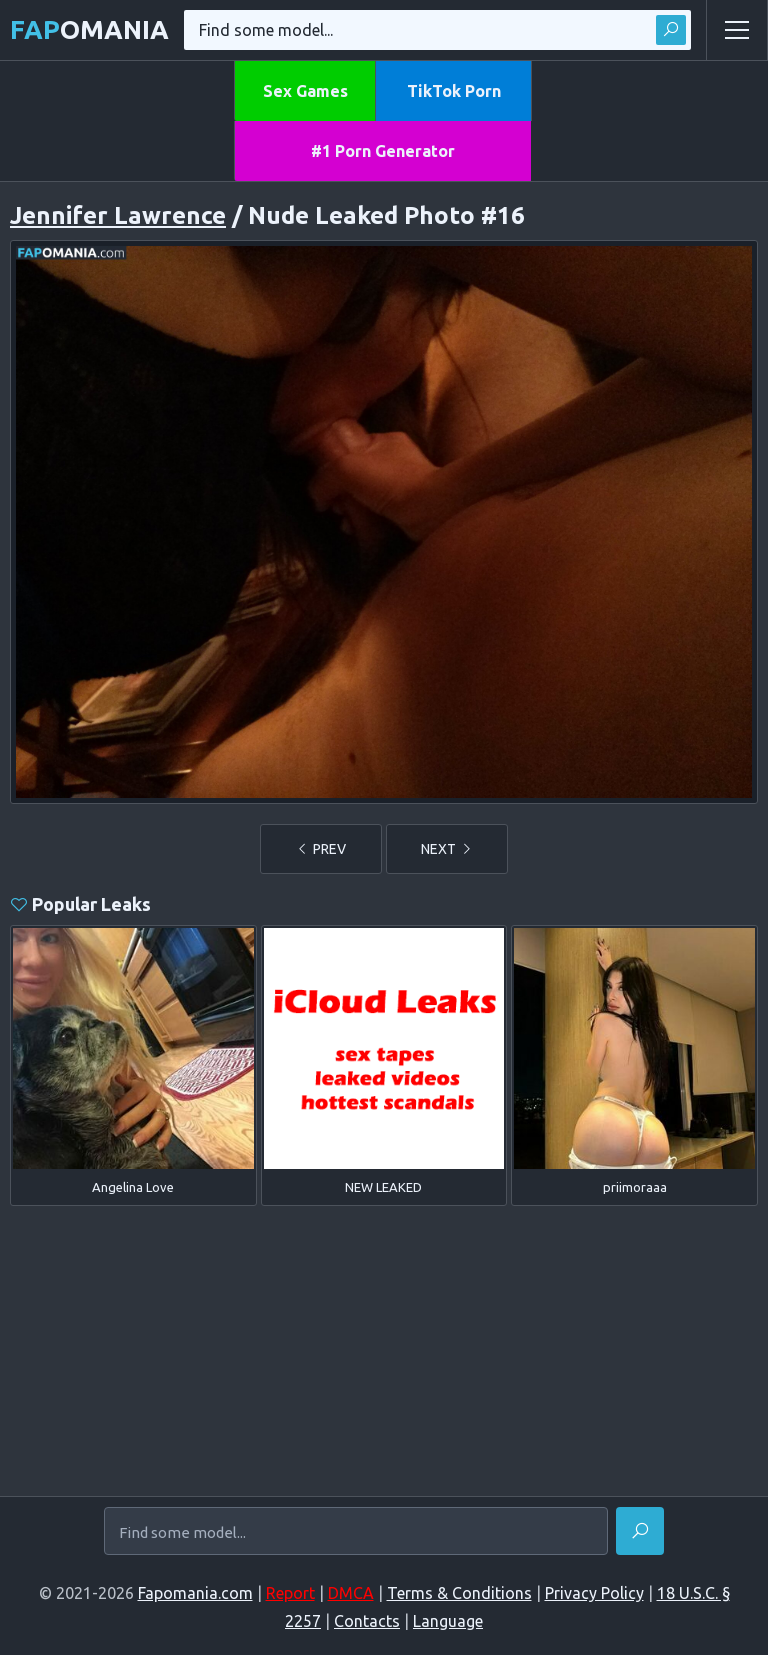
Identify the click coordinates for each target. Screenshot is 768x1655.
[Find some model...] (356, 1532)
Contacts (367, 1621)
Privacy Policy (594, 1593)
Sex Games (305, 91)
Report (290, 1593)
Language (448, 1621)
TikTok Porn (454, 91)
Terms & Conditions (459, 1593)
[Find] (640, 1531)
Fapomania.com (195, 1593)
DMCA (351, 1593)
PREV (321, 849)
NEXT (447, 849)
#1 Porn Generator (383, 151)
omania (89, 29)
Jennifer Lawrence (118, 215)
